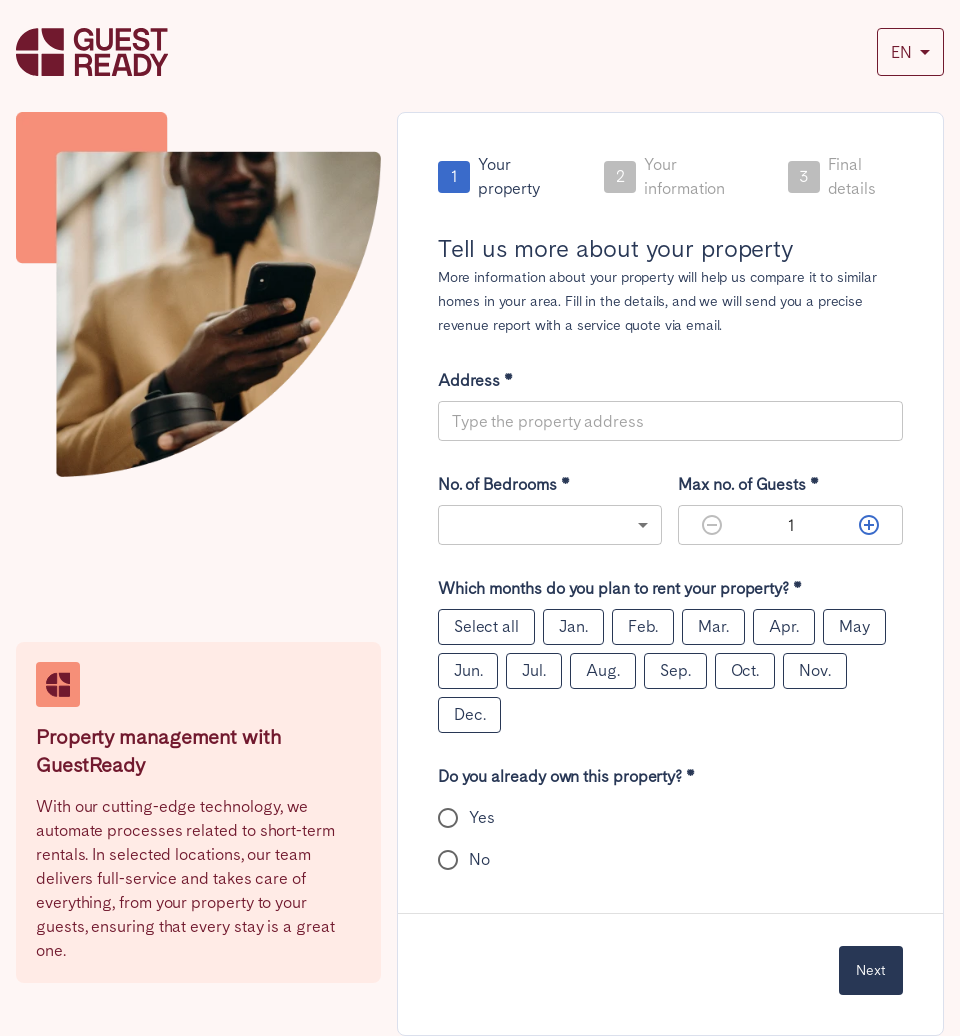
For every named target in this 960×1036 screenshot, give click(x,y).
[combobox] (550, 525)
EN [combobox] (901, 52)
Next (871, 970)
